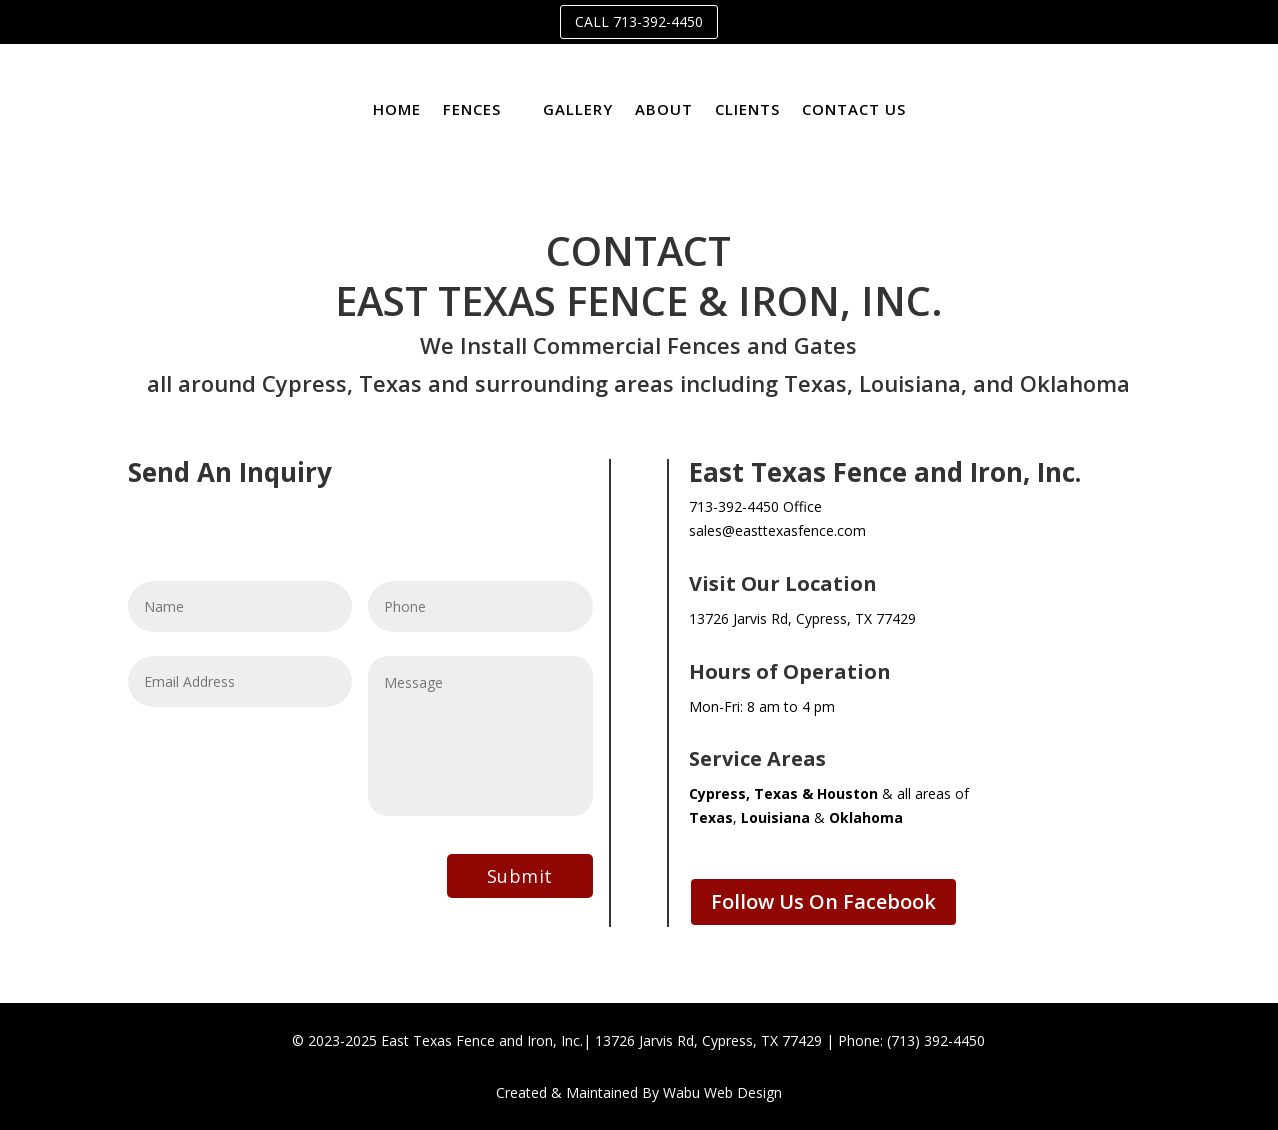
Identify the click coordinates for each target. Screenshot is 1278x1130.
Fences (472, 109)
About (664, 109)
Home (397, 109)
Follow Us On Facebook (823, 901)
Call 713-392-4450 (639, 21)
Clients (747, 109)
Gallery (578, 109)
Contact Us (854, 109)
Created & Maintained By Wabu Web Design (639, 1092)
